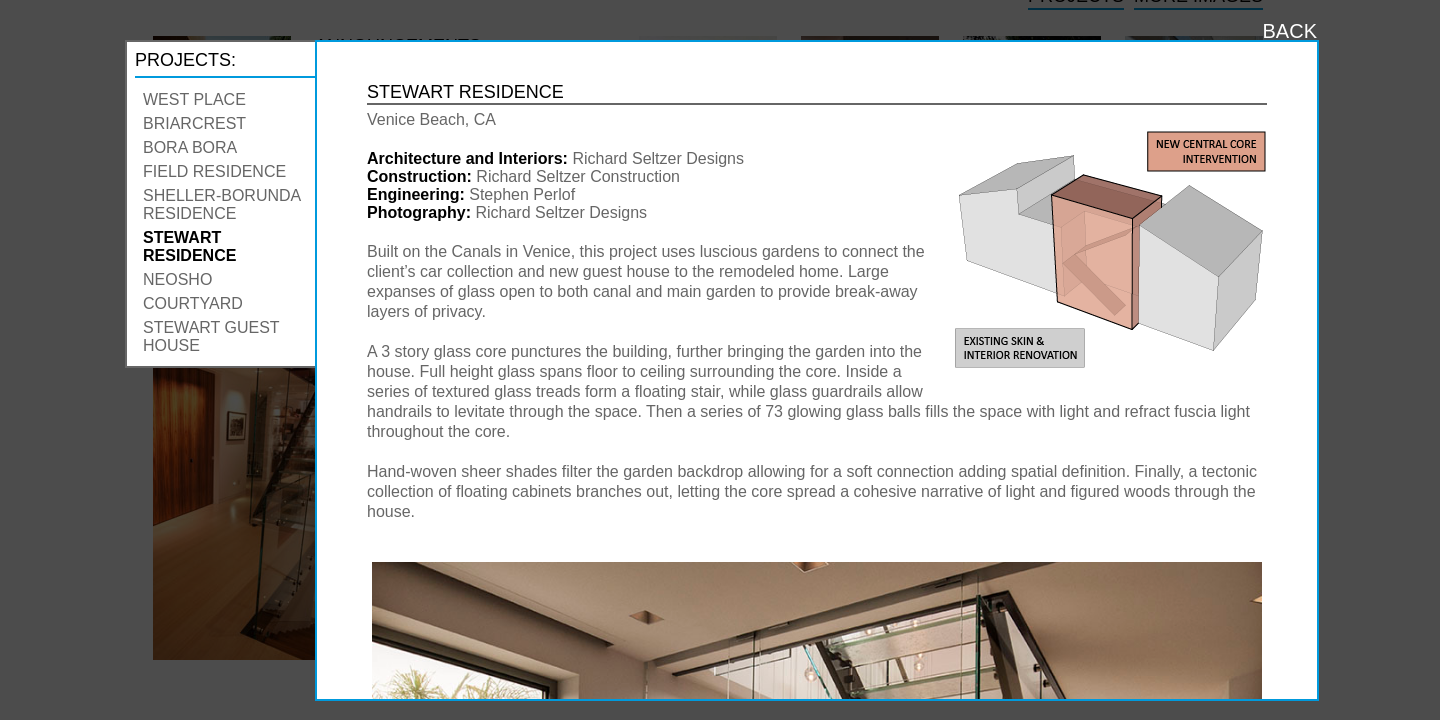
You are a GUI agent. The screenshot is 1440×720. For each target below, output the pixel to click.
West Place (194, 99)
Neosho (177, 279)
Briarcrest (194, 123)
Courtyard (193, 303)
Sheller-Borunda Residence (221, 204)
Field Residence (214, 171)
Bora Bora (190, 147)
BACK (1290, 31)
